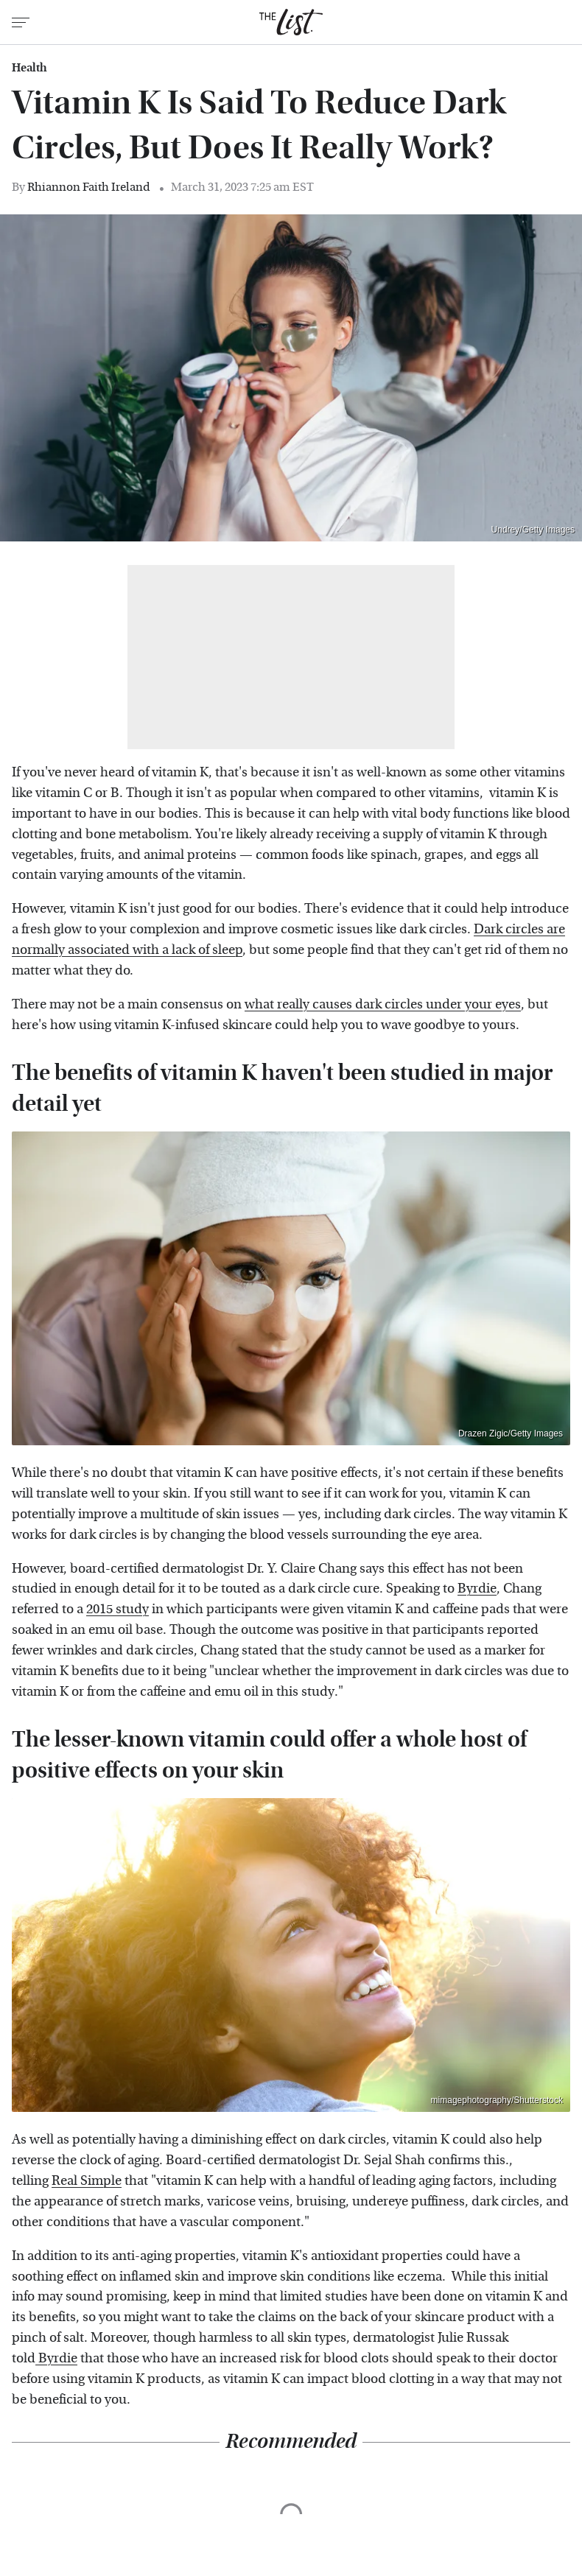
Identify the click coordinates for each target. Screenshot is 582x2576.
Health (29, 68)
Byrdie (477, 1588)
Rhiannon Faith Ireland (88, 187)
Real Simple (87, 2181)
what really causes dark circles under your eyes (383, 1004)
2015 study (117, 1609)
